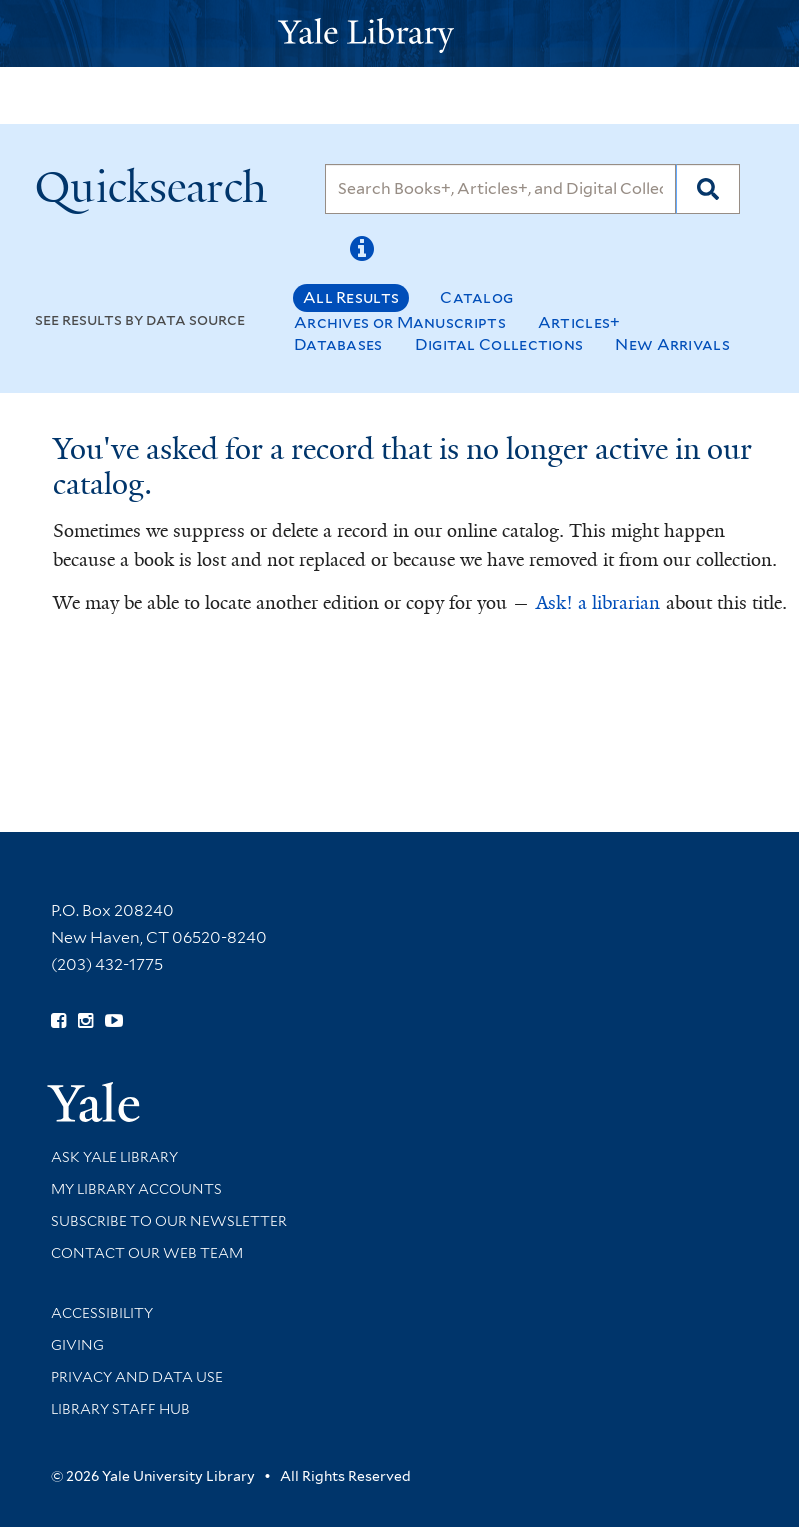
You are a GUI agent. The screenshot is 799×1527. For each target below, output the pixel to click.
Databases (338, 344)
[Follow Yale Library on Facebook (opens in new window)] (58, 1021)
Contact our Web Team (147, 1253)
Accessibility (102, 1313)
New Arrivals (672, 344)
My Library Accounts (136, 1189)
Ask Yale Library (114, 1157)
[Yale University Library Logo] (400, 33)
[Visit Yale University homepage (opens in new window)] (93, 1095)
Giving (77, 1345)
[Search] (500, 189)
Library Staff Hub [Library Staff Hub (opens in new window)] (120, 1409)
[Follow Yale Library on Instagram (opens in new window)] (85, 1021)
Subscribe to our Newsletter (169, 1221)
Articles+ (579, 322)
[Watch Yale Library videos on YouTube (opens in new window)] (114, 1021)
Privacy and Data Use (137, 1377)
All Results (351, 297)
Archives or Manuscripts (400, 322)
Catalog (476, 297)
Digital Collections (499, 344)
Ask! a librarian (598, 603)
